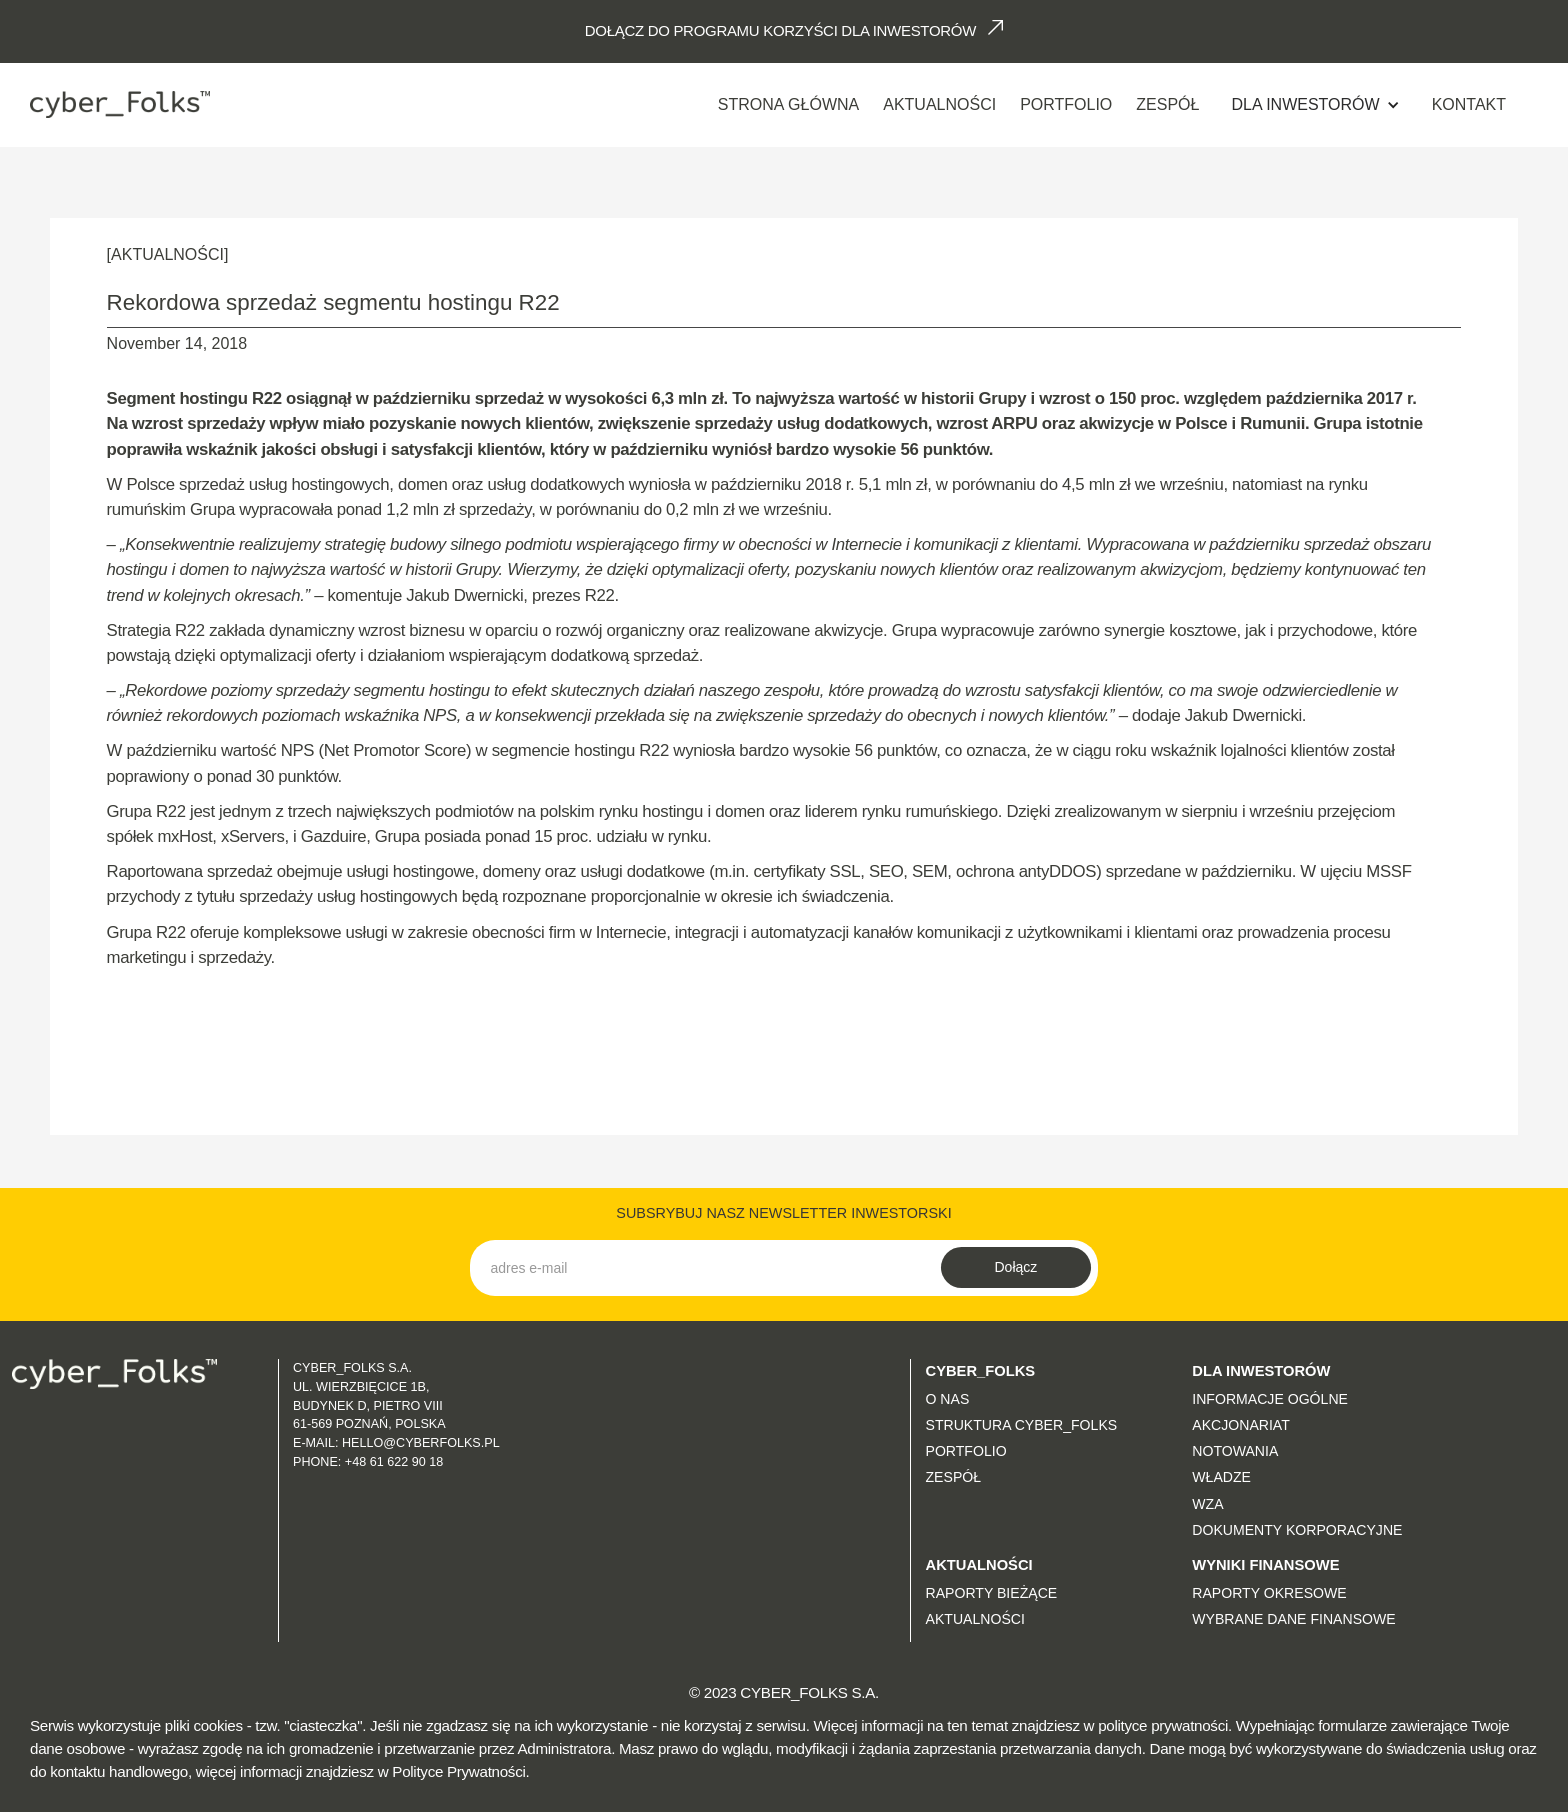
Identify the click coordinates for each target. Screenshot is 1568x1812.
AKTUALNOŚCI (939, 104)
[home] (120, 104)
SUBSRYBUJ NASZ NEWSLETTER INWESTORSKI (783, 1213)
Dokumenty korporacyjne (1297, 1530)
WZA (1207, 1504)
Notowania (1235, 1451)
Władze (1221, 1477)
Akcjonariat (1241, 1425)
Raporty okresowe (1269, 1593)
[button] (1315, 105)
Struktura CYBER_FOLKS (1022, 1425)
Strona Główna (788, 104)
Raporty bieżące (992, 1593)
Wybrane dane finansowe (1293, 1619)
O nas (948, 1399)
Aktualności (975, 1619)
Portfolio (1066, 104)
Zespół (1167, 104)
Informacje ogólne (1270, 1399)
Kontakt (1469, 104)
